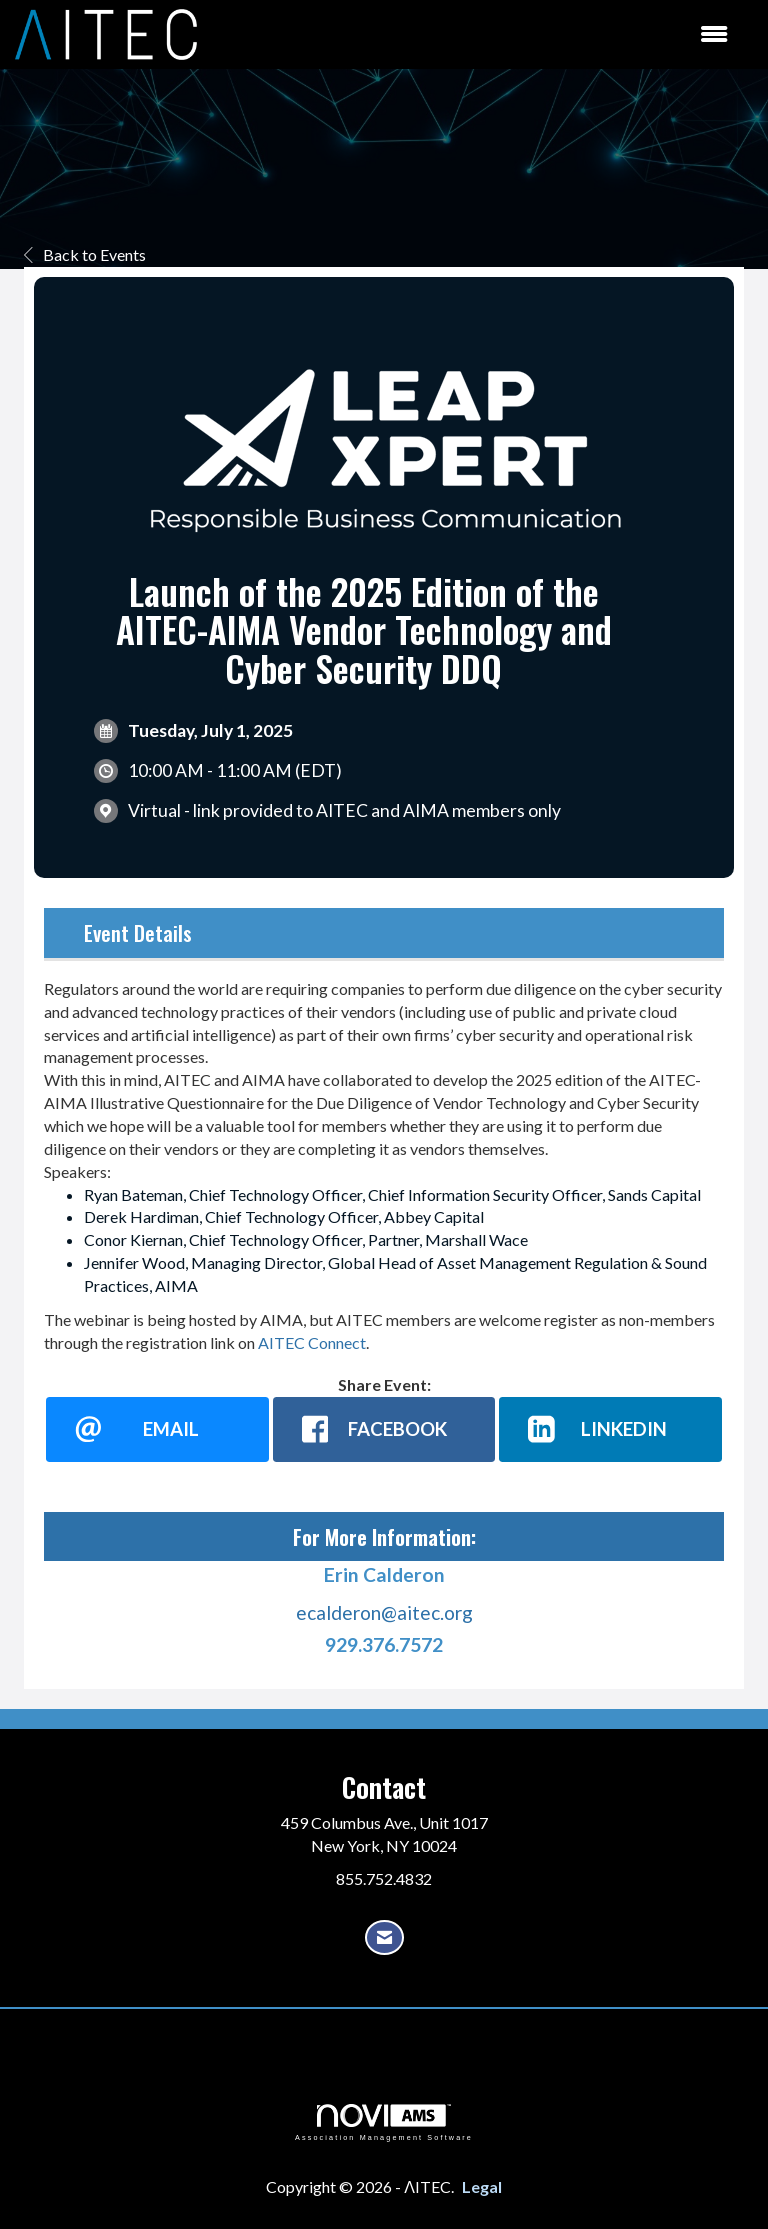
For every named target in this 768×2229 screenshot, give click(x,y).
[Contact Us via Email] (384, 1937)
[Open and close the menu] (472, 34)
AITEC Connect (312, 1342)
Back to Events (85, 254)
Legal (482, 2186)
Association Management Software (384, 2122)
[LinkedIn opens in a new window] (610, 1429)
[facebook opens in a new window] (384, 1429)
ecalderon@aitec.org (384, 1612)
